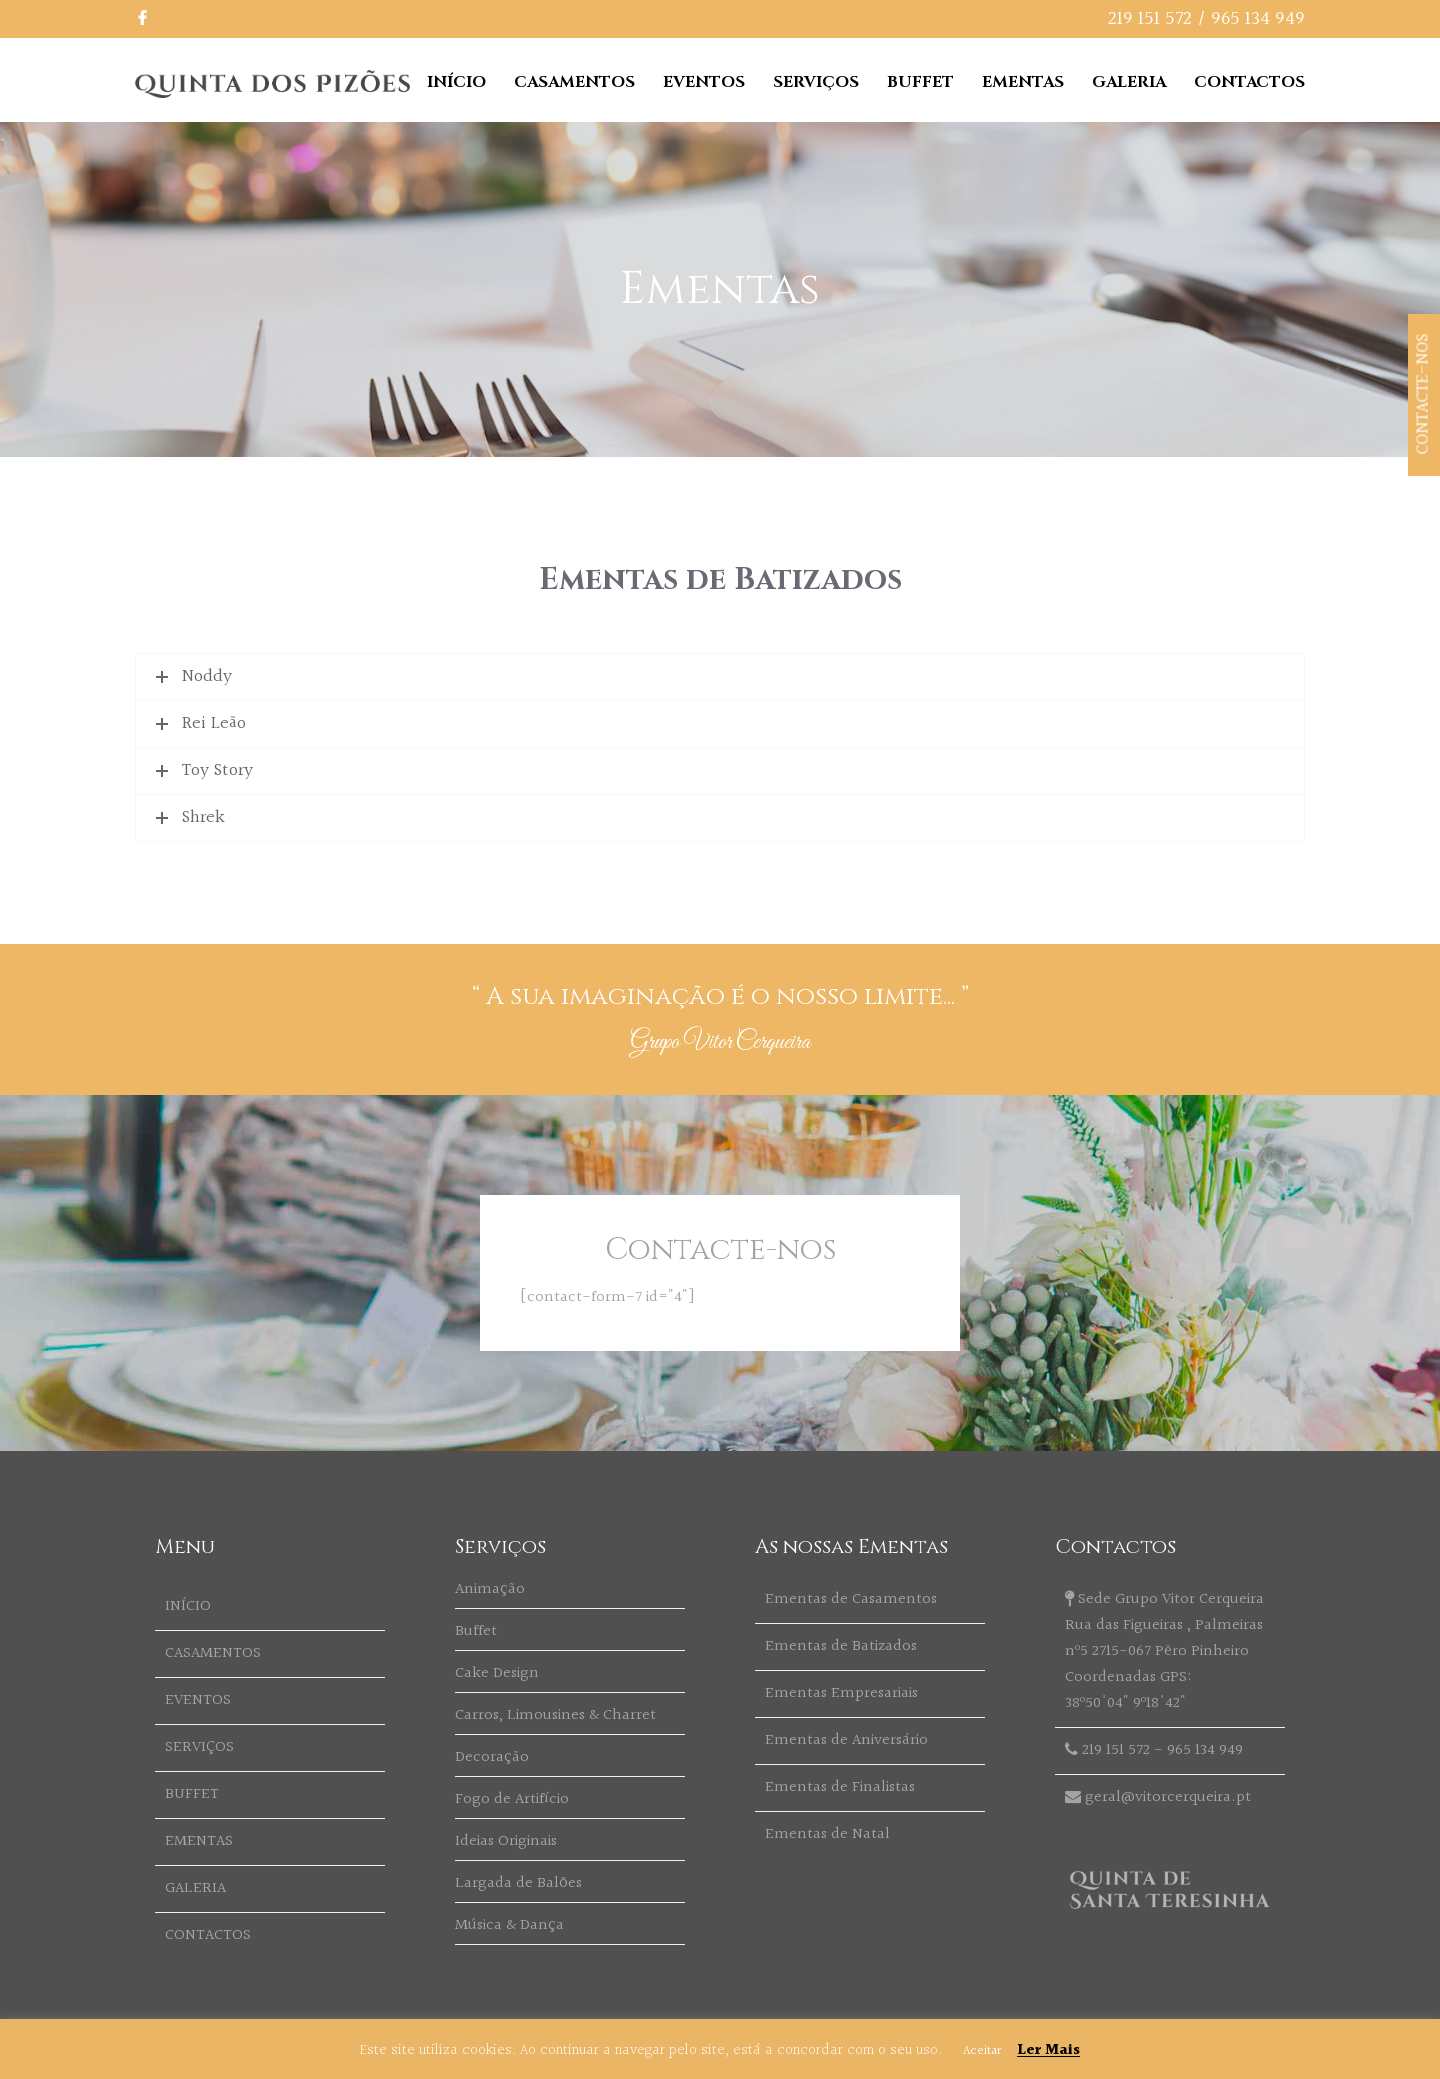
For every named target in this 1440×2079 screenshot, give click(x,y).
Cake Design (497, 1673)
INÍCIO (456, 82)
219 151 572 (1150, 19)
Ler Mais (1048, 2050)
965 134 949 (1258, 19)
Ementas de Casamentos (851, 1599)
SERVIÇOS (816, 82)
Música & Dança (509, 1925)
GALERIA (1129, 82)
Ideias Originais (506, 1841)
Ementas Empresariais (841, 1693)
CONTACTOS (1249, 82)
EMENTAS (1023, 82)
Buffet (476, 1631)
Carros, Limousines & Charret (555, 1715)
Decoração (492, 1757)
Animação (490, 1589)
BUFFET (920, 82)
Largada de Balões (518, 1883)
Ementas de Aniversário (846, 1740)
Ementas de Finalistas (840, 1787)
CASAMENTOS (574, 82)
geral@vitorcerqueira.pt (1168, 1797)
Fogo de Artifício (512, 1799)
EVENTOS (704, 82)
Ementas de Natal (827, 1834)
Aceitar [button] (982, 2051)
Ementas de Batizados (841, 1646)
